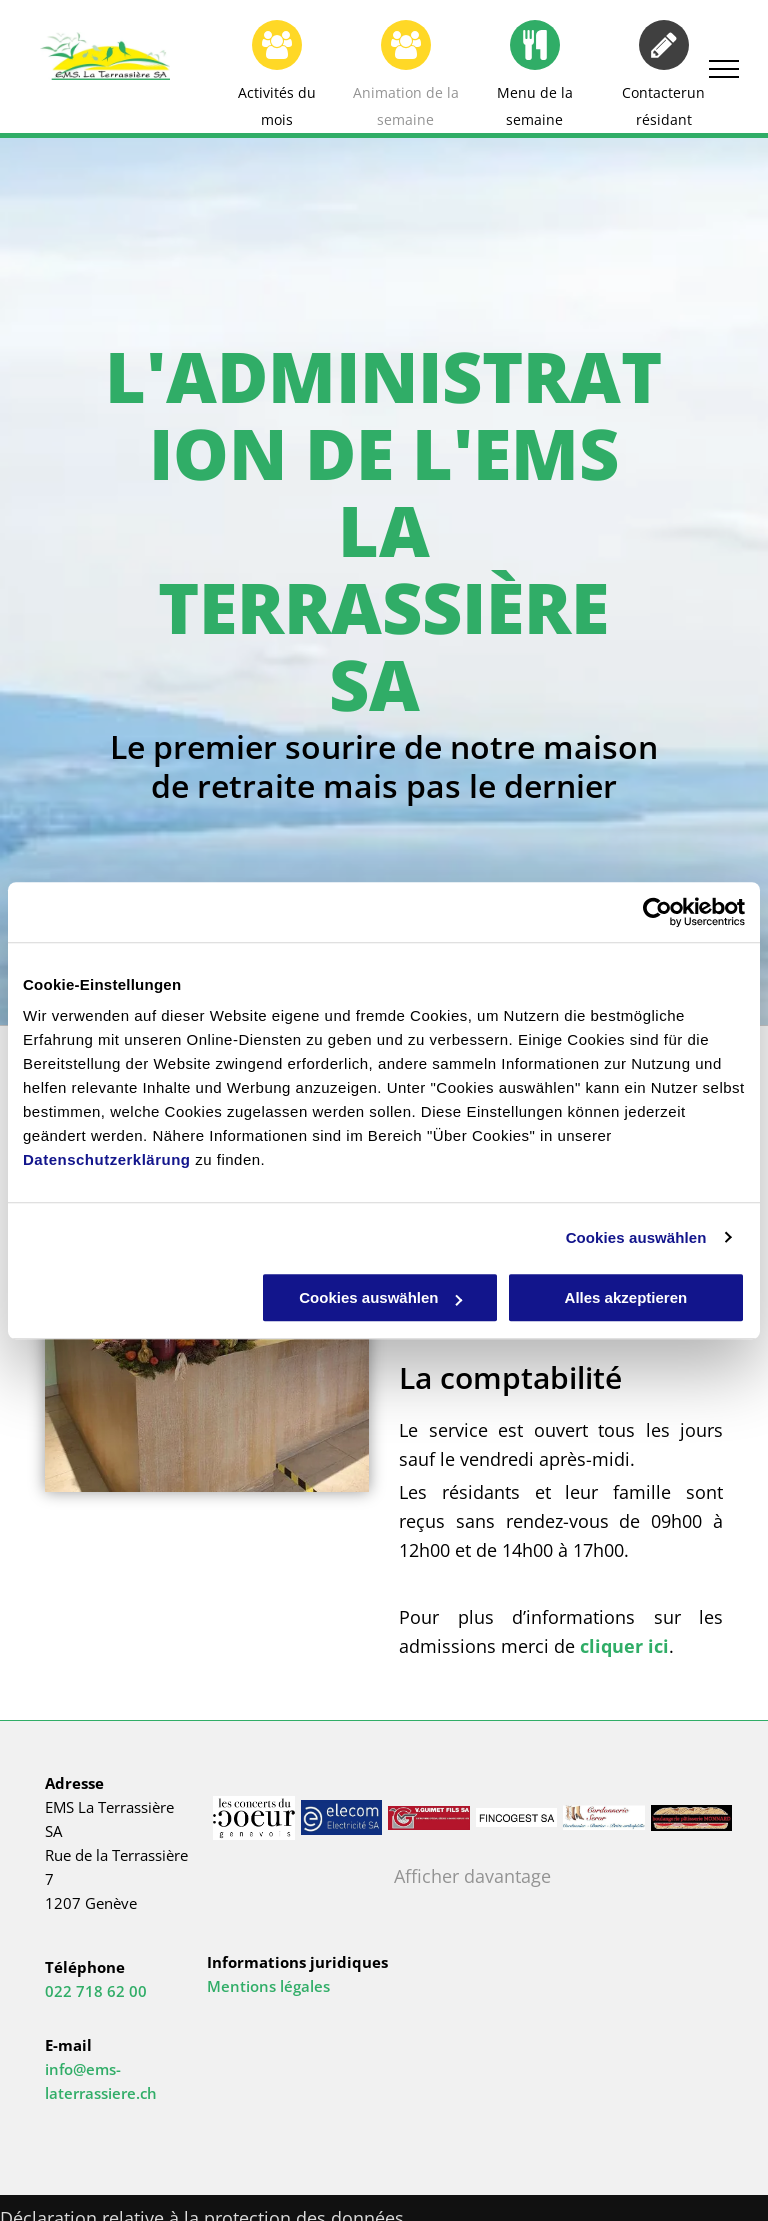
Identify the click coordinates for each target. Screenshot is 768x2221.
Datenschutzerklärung (107, 1159)
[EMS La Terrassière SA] (342, 1817)
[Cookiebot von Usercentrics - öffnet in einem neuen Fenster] (657, 912)
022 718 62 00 (96, 1991)
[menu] (724, 69)
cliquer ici (624, 1646)
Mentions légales (268, 1986)
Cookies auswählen (636, 1237)
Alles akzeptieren (626, 1297)
